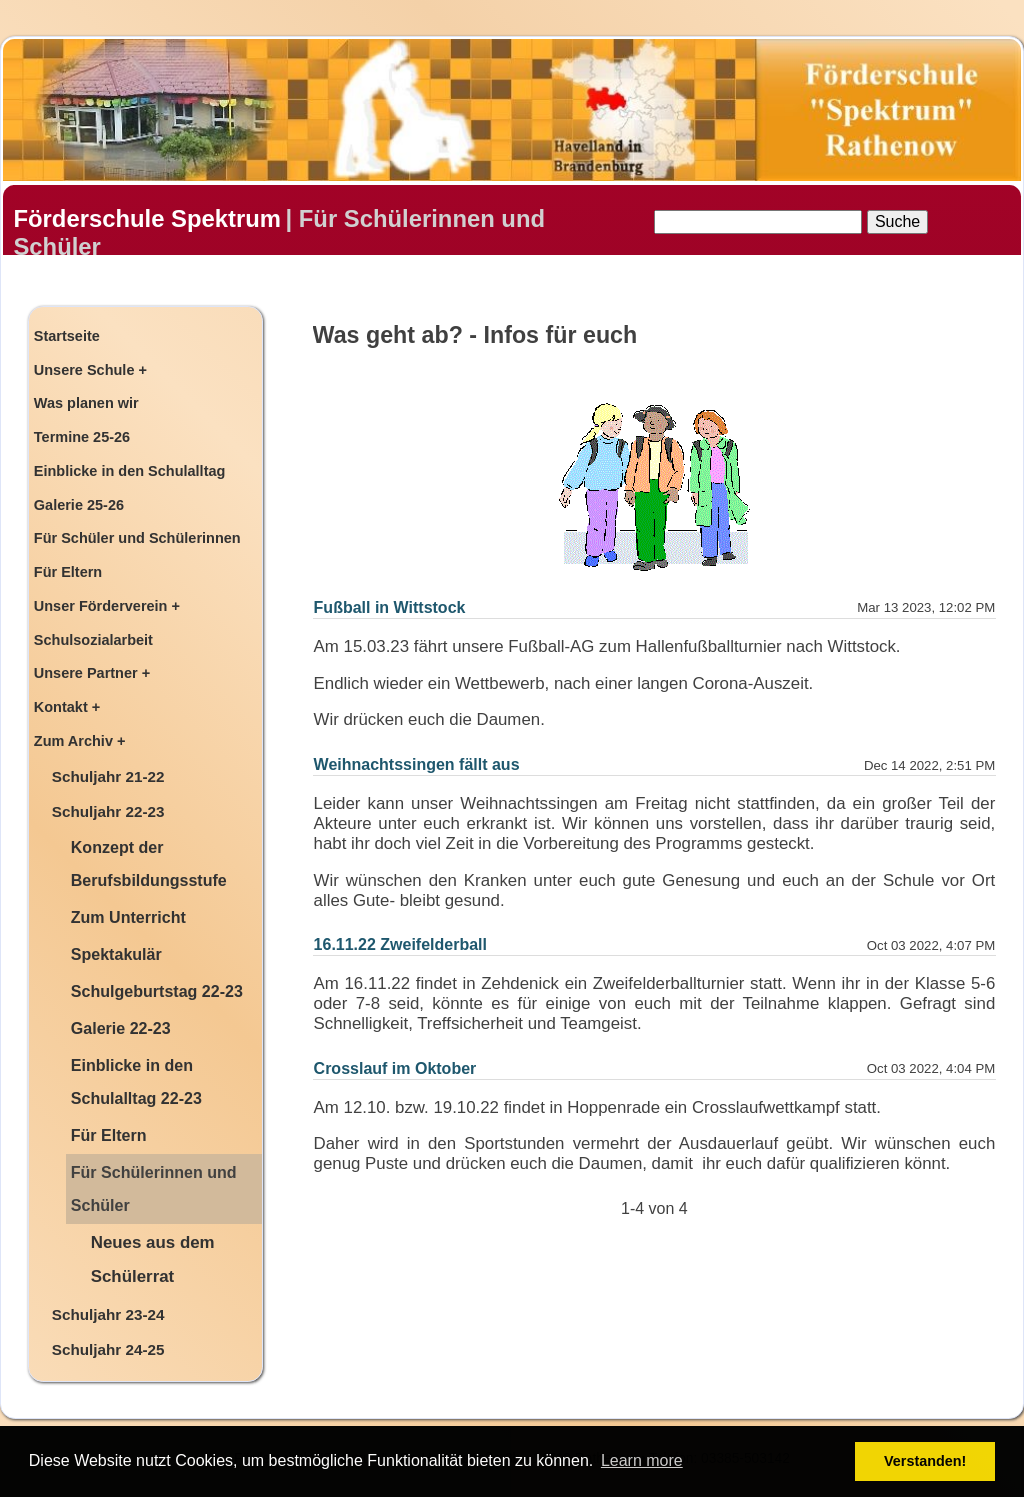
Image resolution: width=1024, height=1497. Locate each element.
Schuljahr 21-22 (108, 776)
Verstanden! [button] (925, 1461)
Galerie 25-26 (79, 505)
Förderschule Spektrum (146, 218)
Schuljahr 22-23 (108, 811)
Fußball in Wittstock (390, 607)
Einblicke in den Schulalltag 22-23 (136, 1081)
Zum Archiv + (80, 741)
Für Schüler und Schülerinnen (137, 538)
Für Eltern (68, 572)
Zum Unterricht (128, 917)
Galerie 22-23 (121, 1028)
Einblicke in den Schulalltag (130, 471)
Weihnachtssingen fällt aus (417, 764)
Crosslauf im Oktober (395, 1068)
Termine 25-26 (82, 437)
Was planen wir (86, 403)
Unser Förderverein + (107, 606)
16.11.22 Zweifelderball (400, 944)
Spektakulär (116, 954)
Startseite (67, 336)
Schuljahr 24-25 (108, 1349)
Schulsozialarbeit (93, 640)
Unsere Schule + (90, 370)
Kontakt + (67, 707)
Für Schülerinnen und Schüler (154, 1188)
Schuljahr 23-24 (108, 1314)
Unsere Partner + (92, 673)
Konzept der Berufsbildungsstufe (149, 863)
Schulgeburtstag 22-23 (157, 991)
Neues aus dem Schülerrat (153, 1260)
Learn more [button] (642, 1460)
